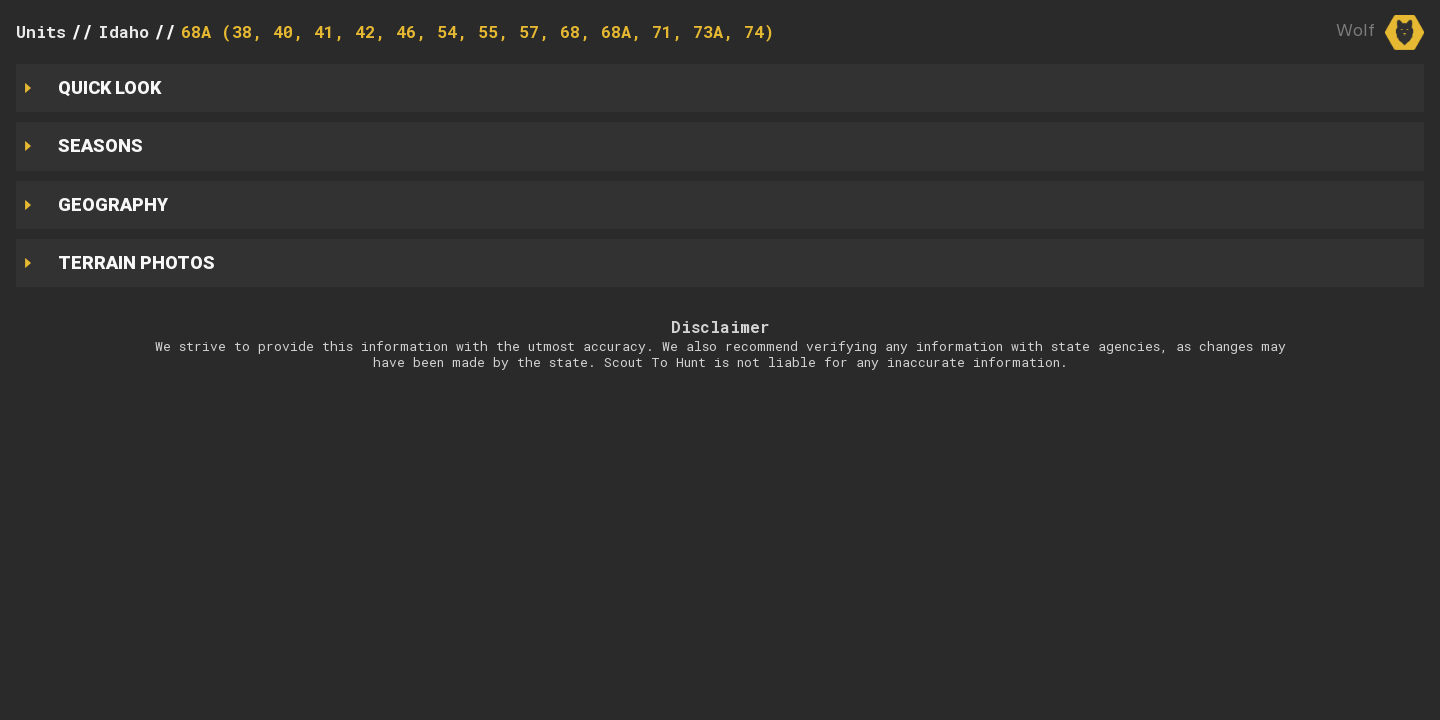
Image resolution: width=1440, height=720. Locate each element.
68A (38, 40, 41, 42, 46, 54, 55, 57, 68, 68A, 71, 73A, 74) (477, 31)
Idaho (123, 31)
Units (41, 31)
